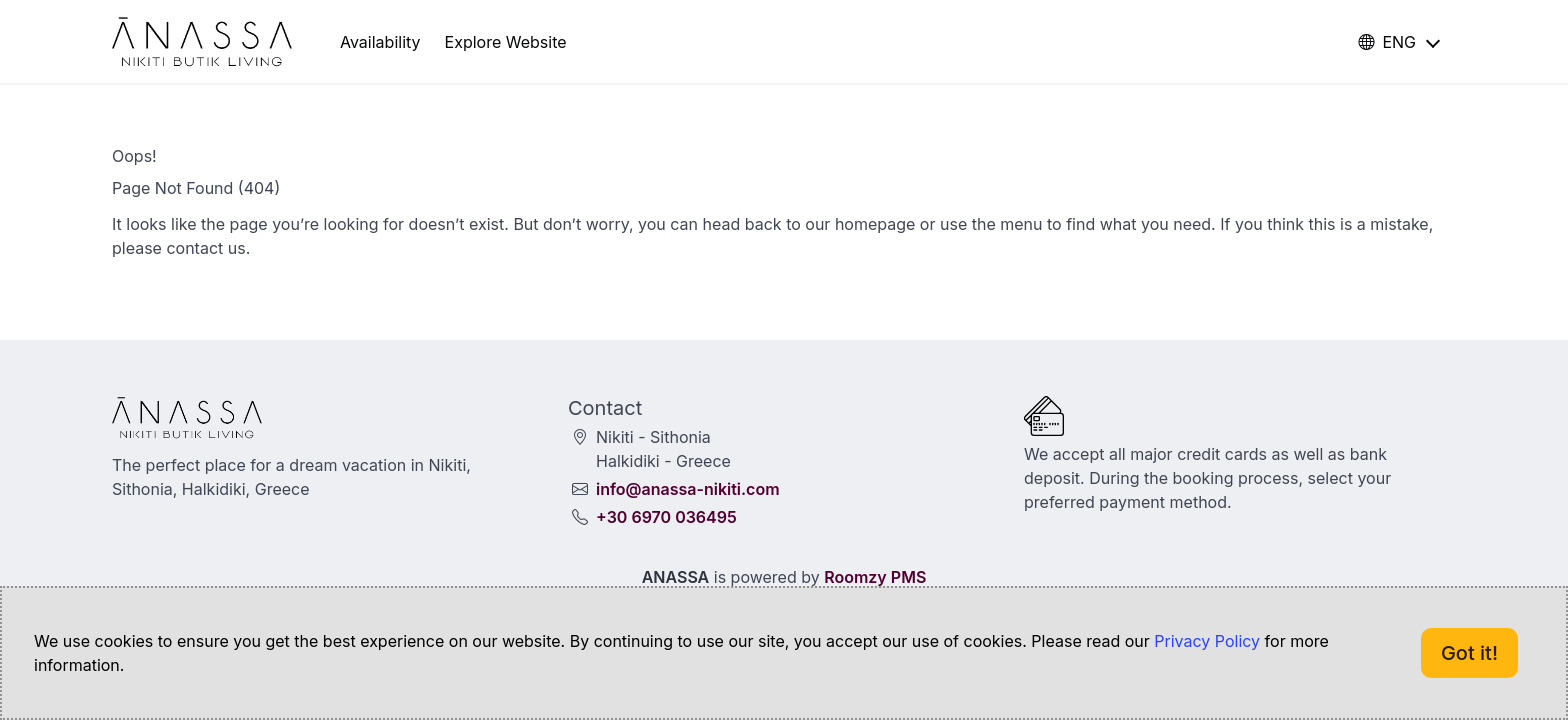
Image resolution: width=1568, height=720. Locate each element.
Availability (380, 42)
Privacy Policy (1207, 641)
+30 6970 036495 (666, 517)
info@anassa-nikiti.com (688, 489)
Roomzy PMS (875, 577)
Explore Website (506, 42)
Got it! (1469, 653)
